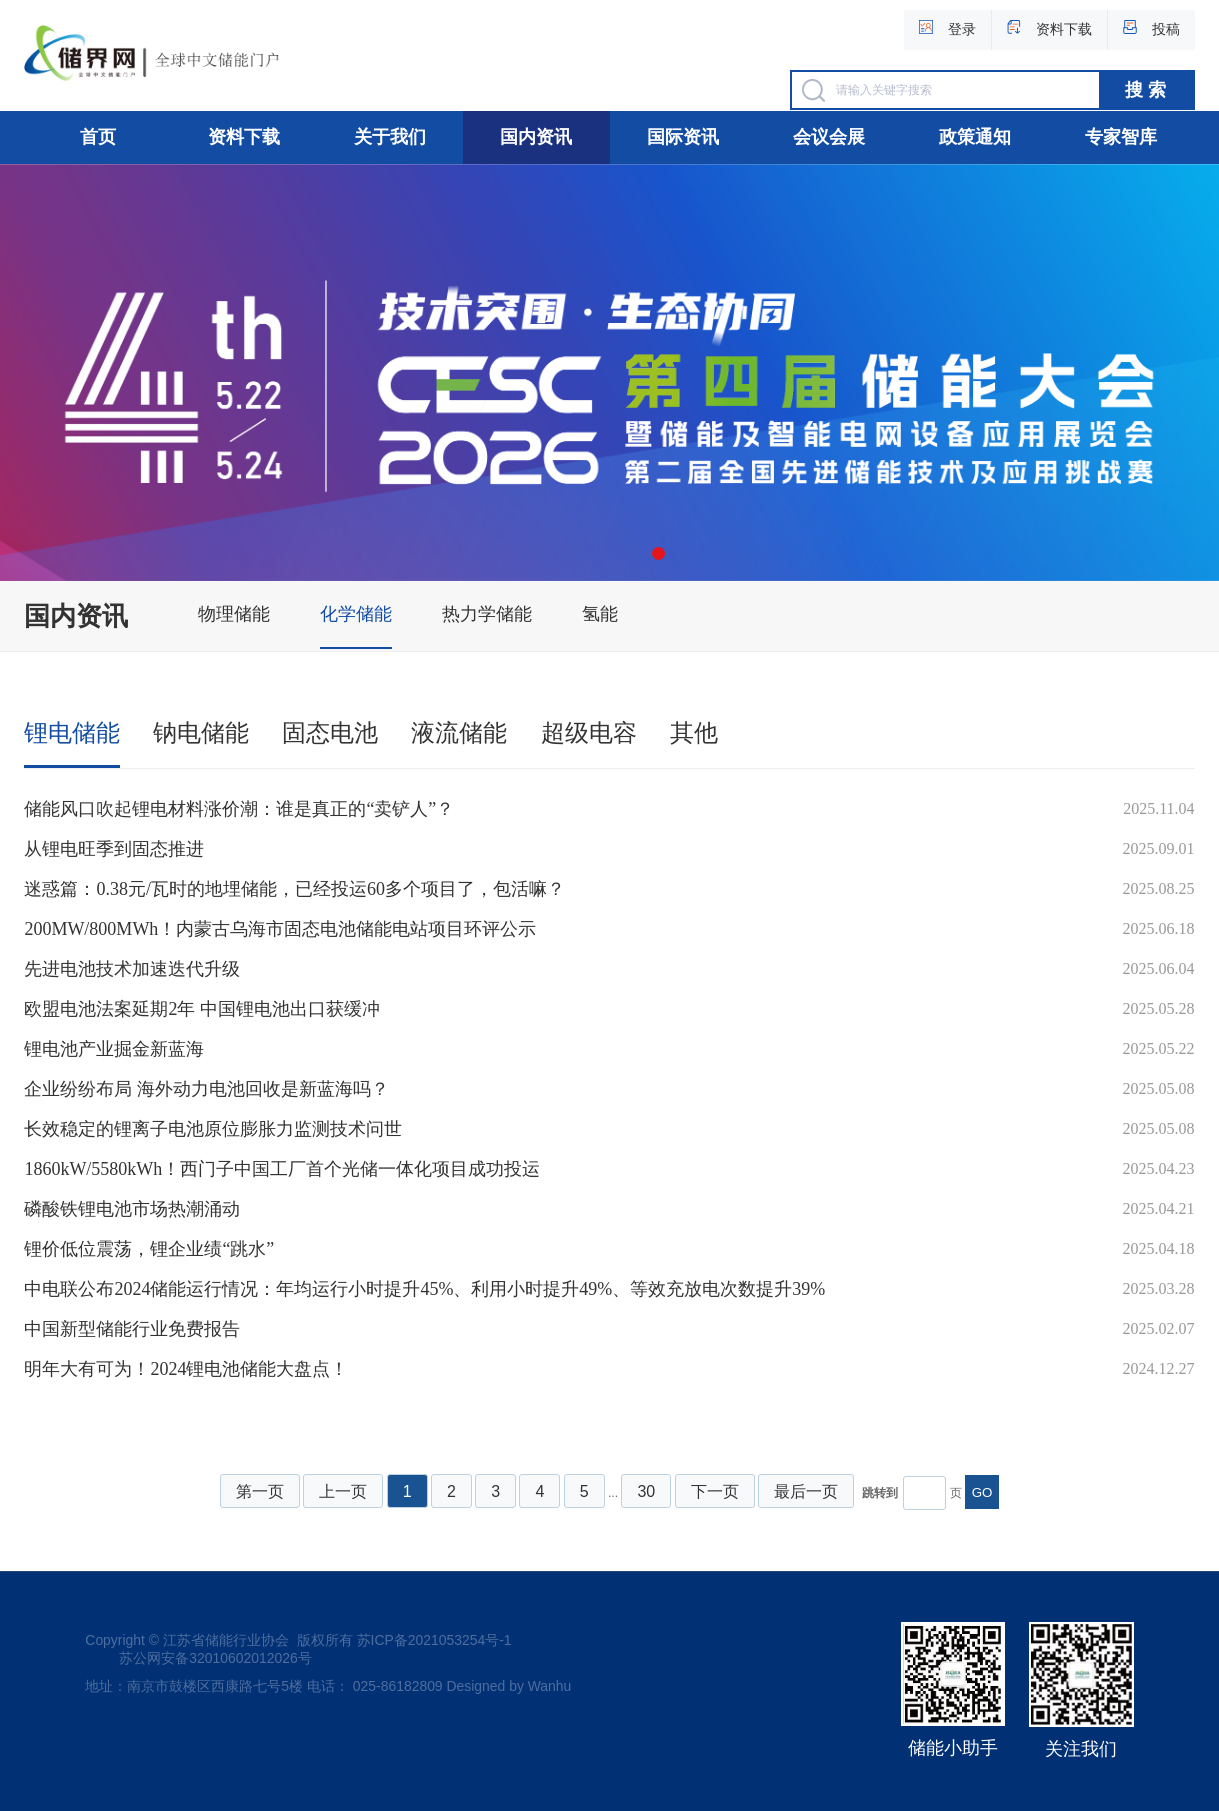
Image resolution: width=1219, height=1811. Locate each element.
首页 (98, 137)
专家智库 (1121, 137)
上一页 (343, 1491)
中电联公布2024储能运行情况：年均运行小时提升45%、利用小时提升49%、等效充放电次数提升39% (424, 1289)
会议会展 (829, 137)
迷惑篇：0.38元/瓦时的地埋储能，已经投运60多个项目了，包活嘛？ (294, 889)
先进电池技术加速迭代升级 (132, 969)
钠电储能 (201, 733)
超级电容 (589, 733)
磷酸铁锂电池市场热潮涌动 (132, 1209)
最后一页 (806, 1491)
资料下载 (244, 137)
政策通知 (975, 137)
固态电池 (330, 733)
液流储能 (459, 733)
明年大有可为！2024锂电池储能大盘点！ (186, 1369)
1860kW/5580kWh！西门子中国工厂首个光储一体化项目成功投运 (282, 1169)
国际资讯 (683, 137)
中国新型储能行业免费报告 (132, 1329)
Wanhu (550, 1686)
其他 (694, 733)
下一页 (715, 1491)
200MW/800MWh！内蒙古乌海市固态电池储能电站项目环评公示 (280, 929)
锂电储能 (72, 733)
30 (646, 1491)
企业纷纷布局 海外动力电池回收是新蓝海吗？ (206, 1089)
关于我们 (390, 137)
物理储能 (234, 614)
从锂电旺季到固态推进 (114, 849)
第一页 (260, 1491)
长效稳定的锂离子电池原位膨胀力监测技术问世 (213, 1129)
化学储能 (356, 614)
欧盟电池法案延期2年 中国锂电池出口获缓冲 (202, 1009)
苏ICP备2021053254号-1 (434, 1640)
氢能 (600, 614)
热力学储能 (487, 614)
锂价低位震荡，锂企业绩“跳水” (149, 1249)
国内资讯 (536, 137)
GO (982, 1492)
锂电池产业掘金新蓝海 (114, 1049)
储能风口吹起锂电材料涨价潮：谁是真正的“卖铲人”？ (239, 809)
